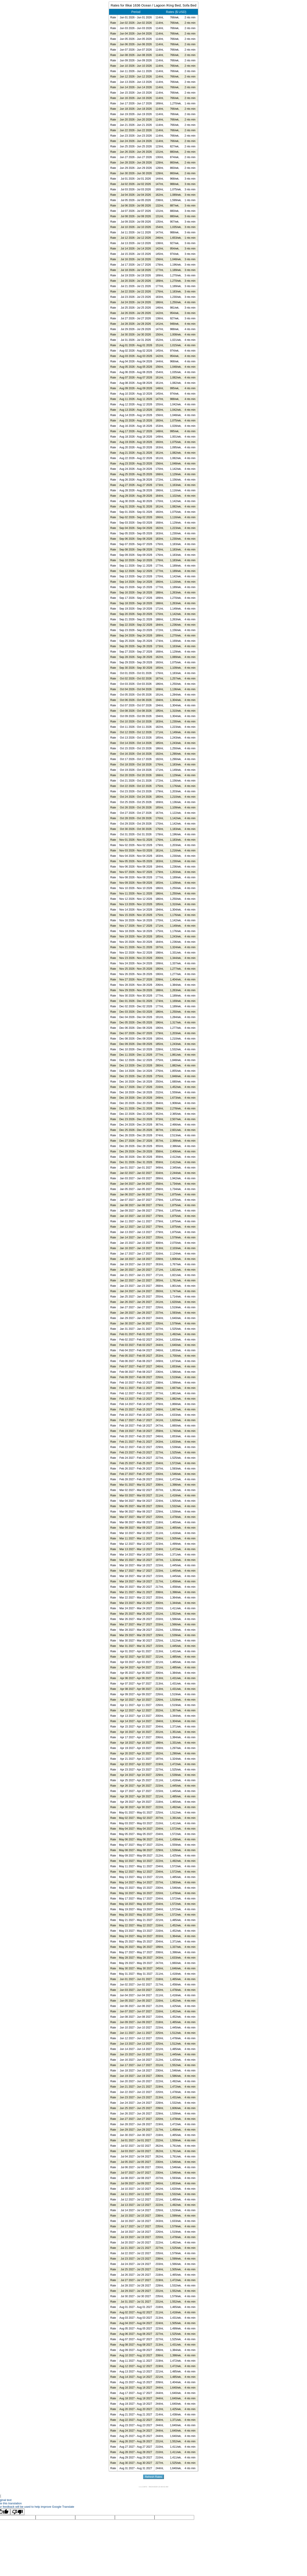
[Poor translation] (17, 2511)
